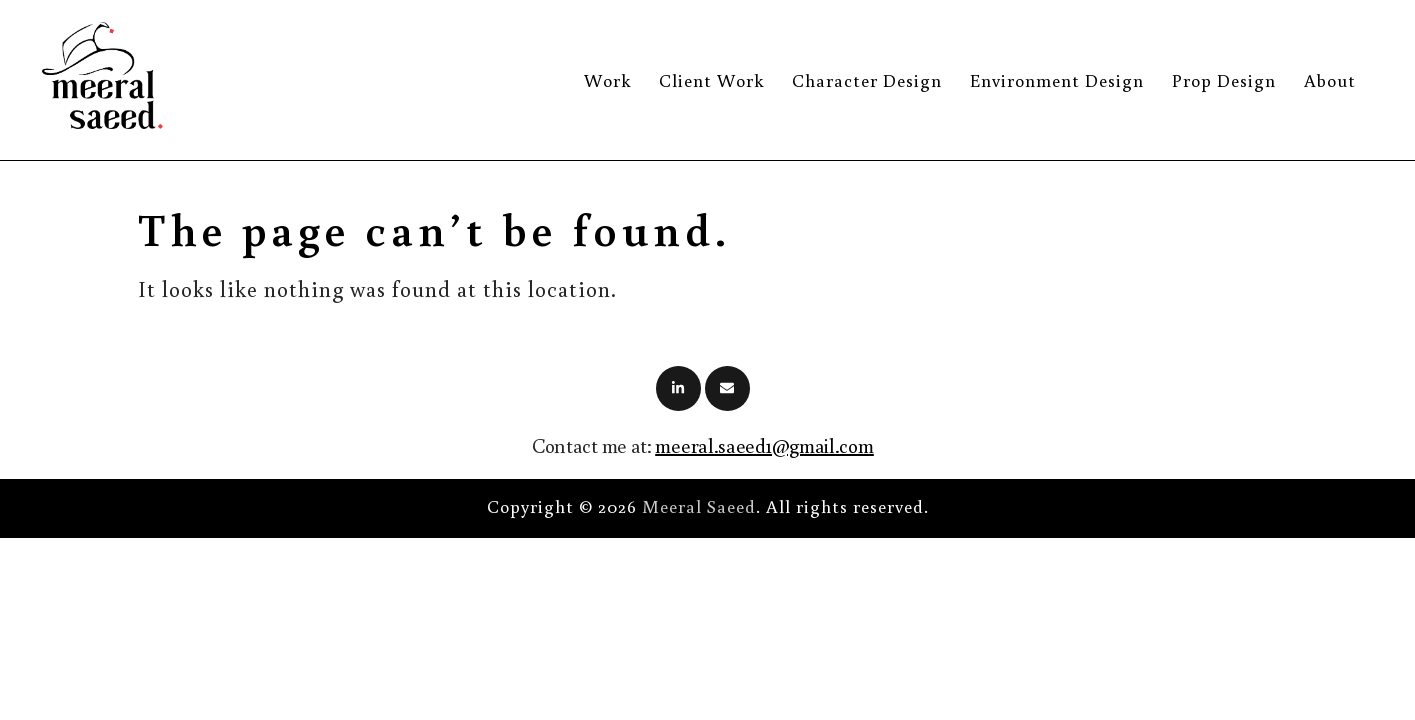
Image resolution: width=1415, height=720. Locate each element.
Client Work (711, 80)
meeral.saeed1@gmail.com (764, 445)
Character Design (867, 80)
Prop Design (1224, 80)
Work (607, 80)
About (1330, 80)
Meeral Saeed (699, 506)
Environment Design (1057, 80)
